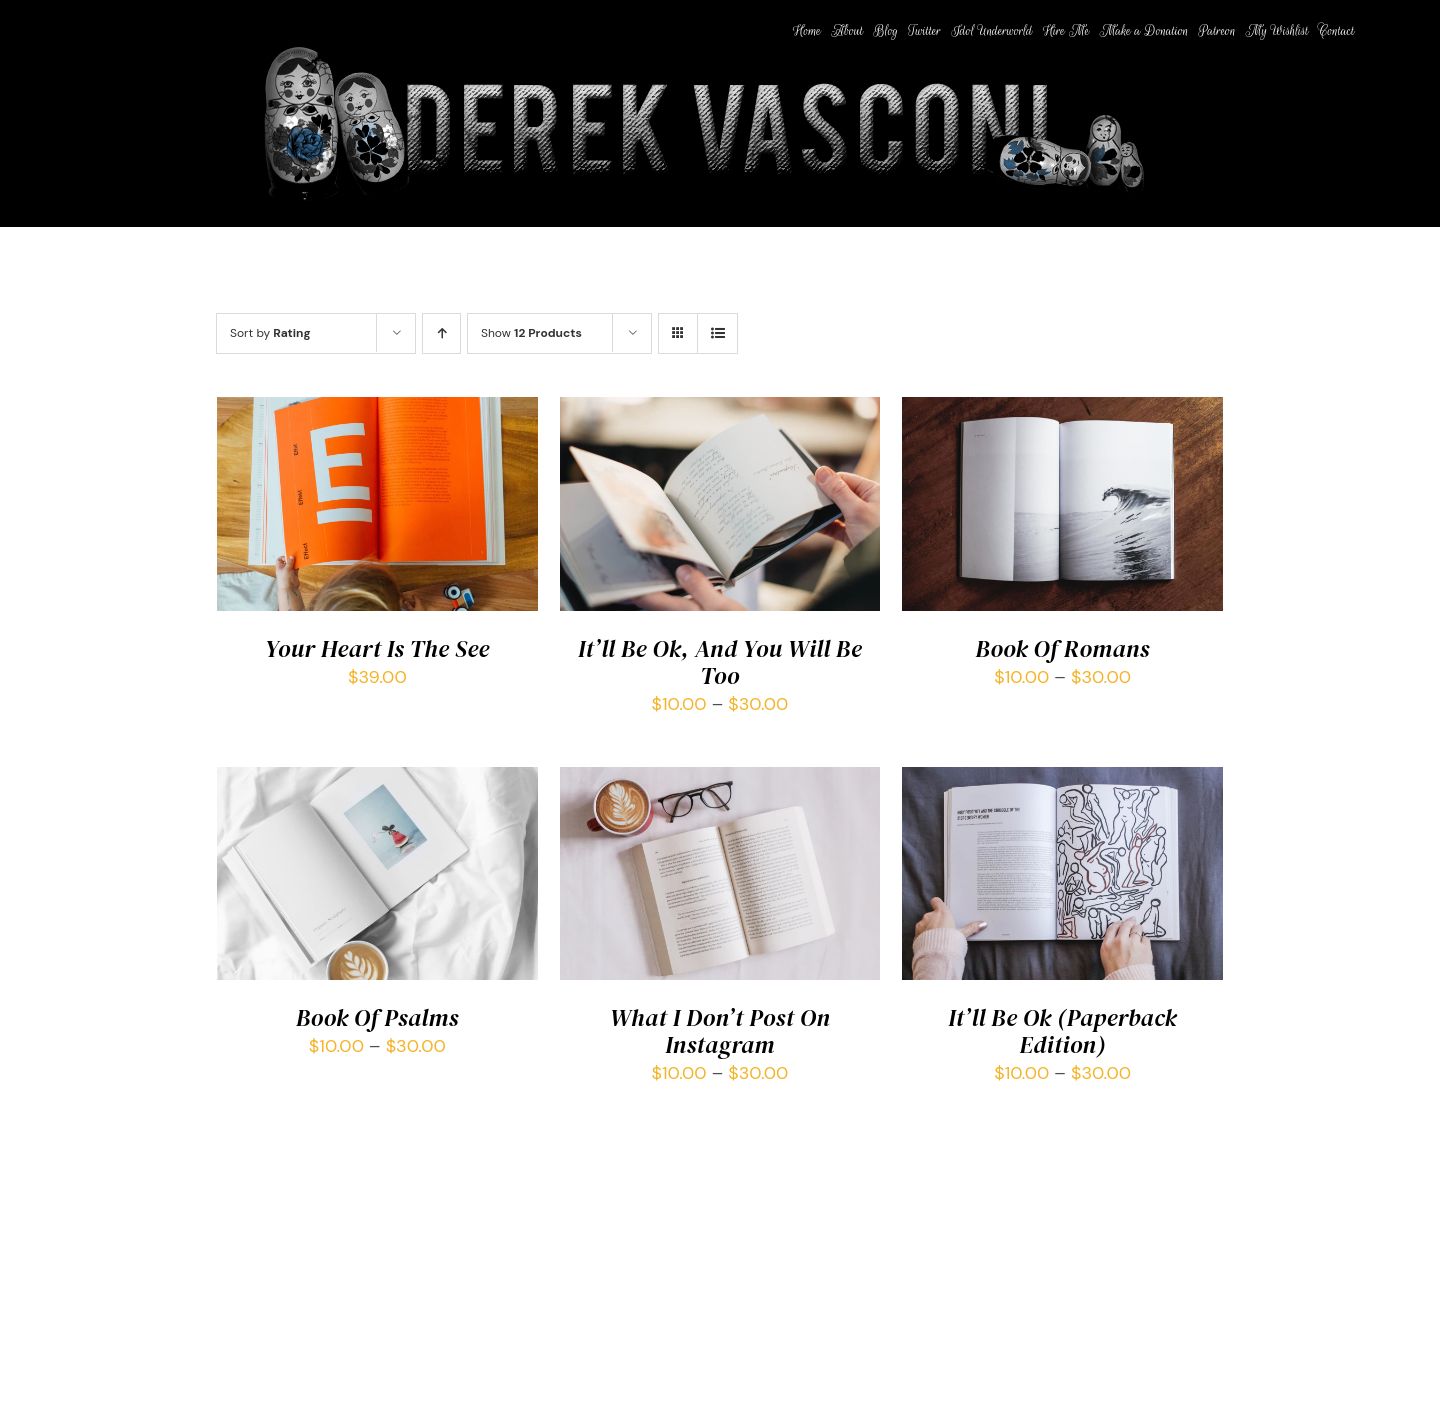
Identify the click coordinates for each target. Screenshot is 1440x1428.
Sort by (270, 333)
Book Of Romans (1063, 648)
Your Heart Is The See (377, 648)
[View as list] (717, 333)
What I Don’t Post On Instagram (720, 1031)
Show (531, 333)
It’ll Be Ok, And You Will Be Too (720, 662)
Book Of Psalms (377, 1017)
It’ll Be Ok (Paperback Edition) (1062, 1031)
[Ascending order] (441, 333)
